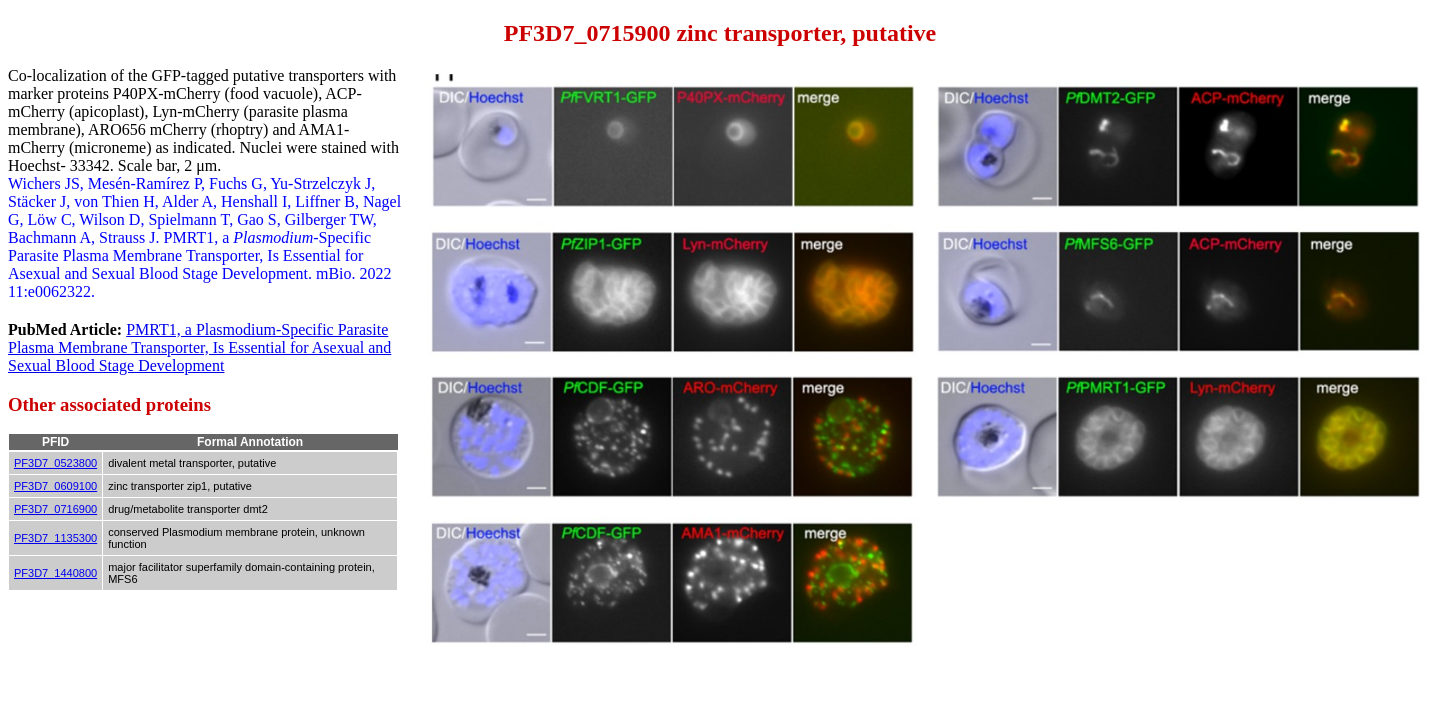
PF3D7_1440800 (55, 573)
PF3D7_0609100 (55, 486)
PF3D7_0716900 (55, 509)
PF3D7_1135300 (55, 538)
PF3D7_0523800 (55, 463)
